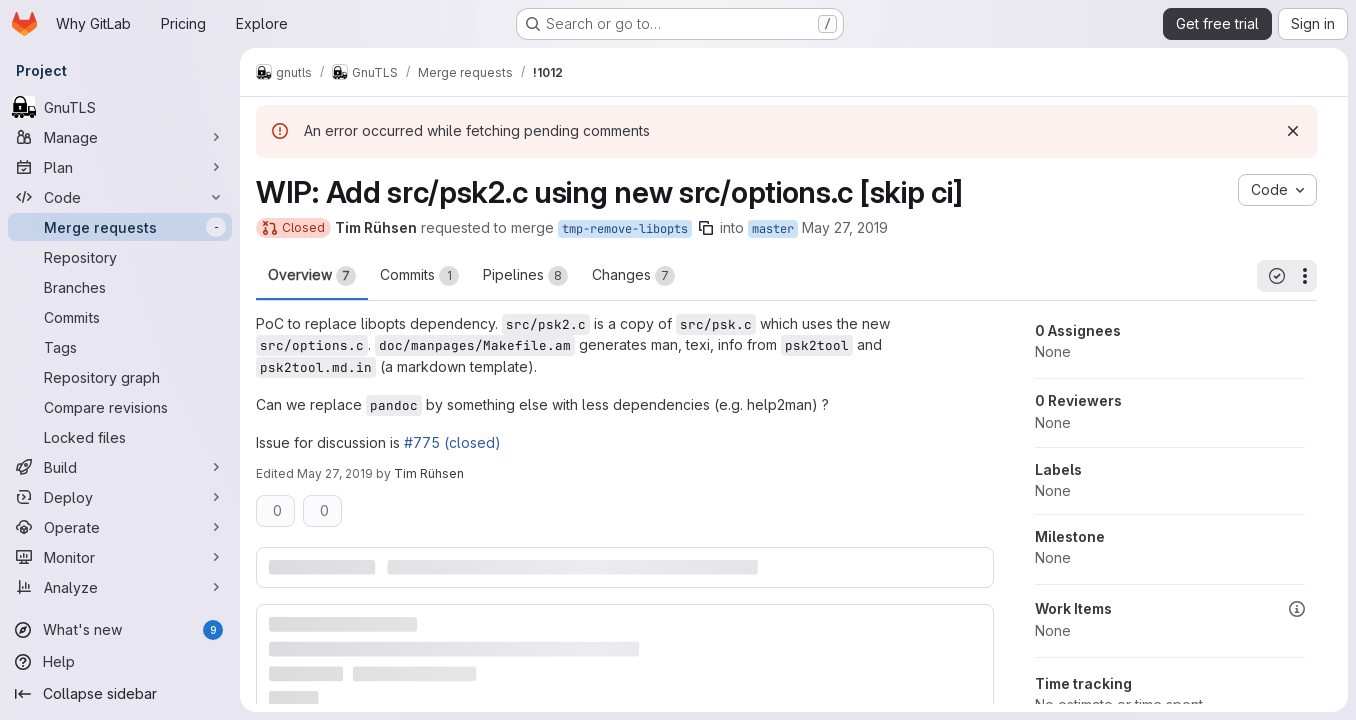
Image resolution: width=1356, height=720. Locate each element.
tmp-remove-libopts (625, 229)
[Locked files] (120, 437)
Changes (633, 276)
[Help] (120, 662)
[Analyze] (120, 587)
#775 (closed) (452, 442)
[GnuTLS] (120, 107)
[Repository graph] (120, 377)
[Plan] (120, 167)
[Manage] (120, 137)
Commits (419, 276)
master (773, 229)
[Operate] (120, 527)
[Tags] (120, 347)
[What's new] (120, 630)
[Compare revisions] (120, 407)
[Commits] (120, 317)
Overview (312, 276)
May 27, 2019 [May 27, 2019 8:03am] (845, 227)
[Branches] (120, 287)
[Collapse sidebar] (120, 694)
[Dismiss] (1293, 131)
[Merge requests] (120, 227)
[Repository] (120, 257)
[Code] (120, 197)
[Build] (120, 467)
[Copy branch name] (706, 228)
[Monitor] (120, 557)
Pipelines (525, 276)
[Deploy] (120, 497)
